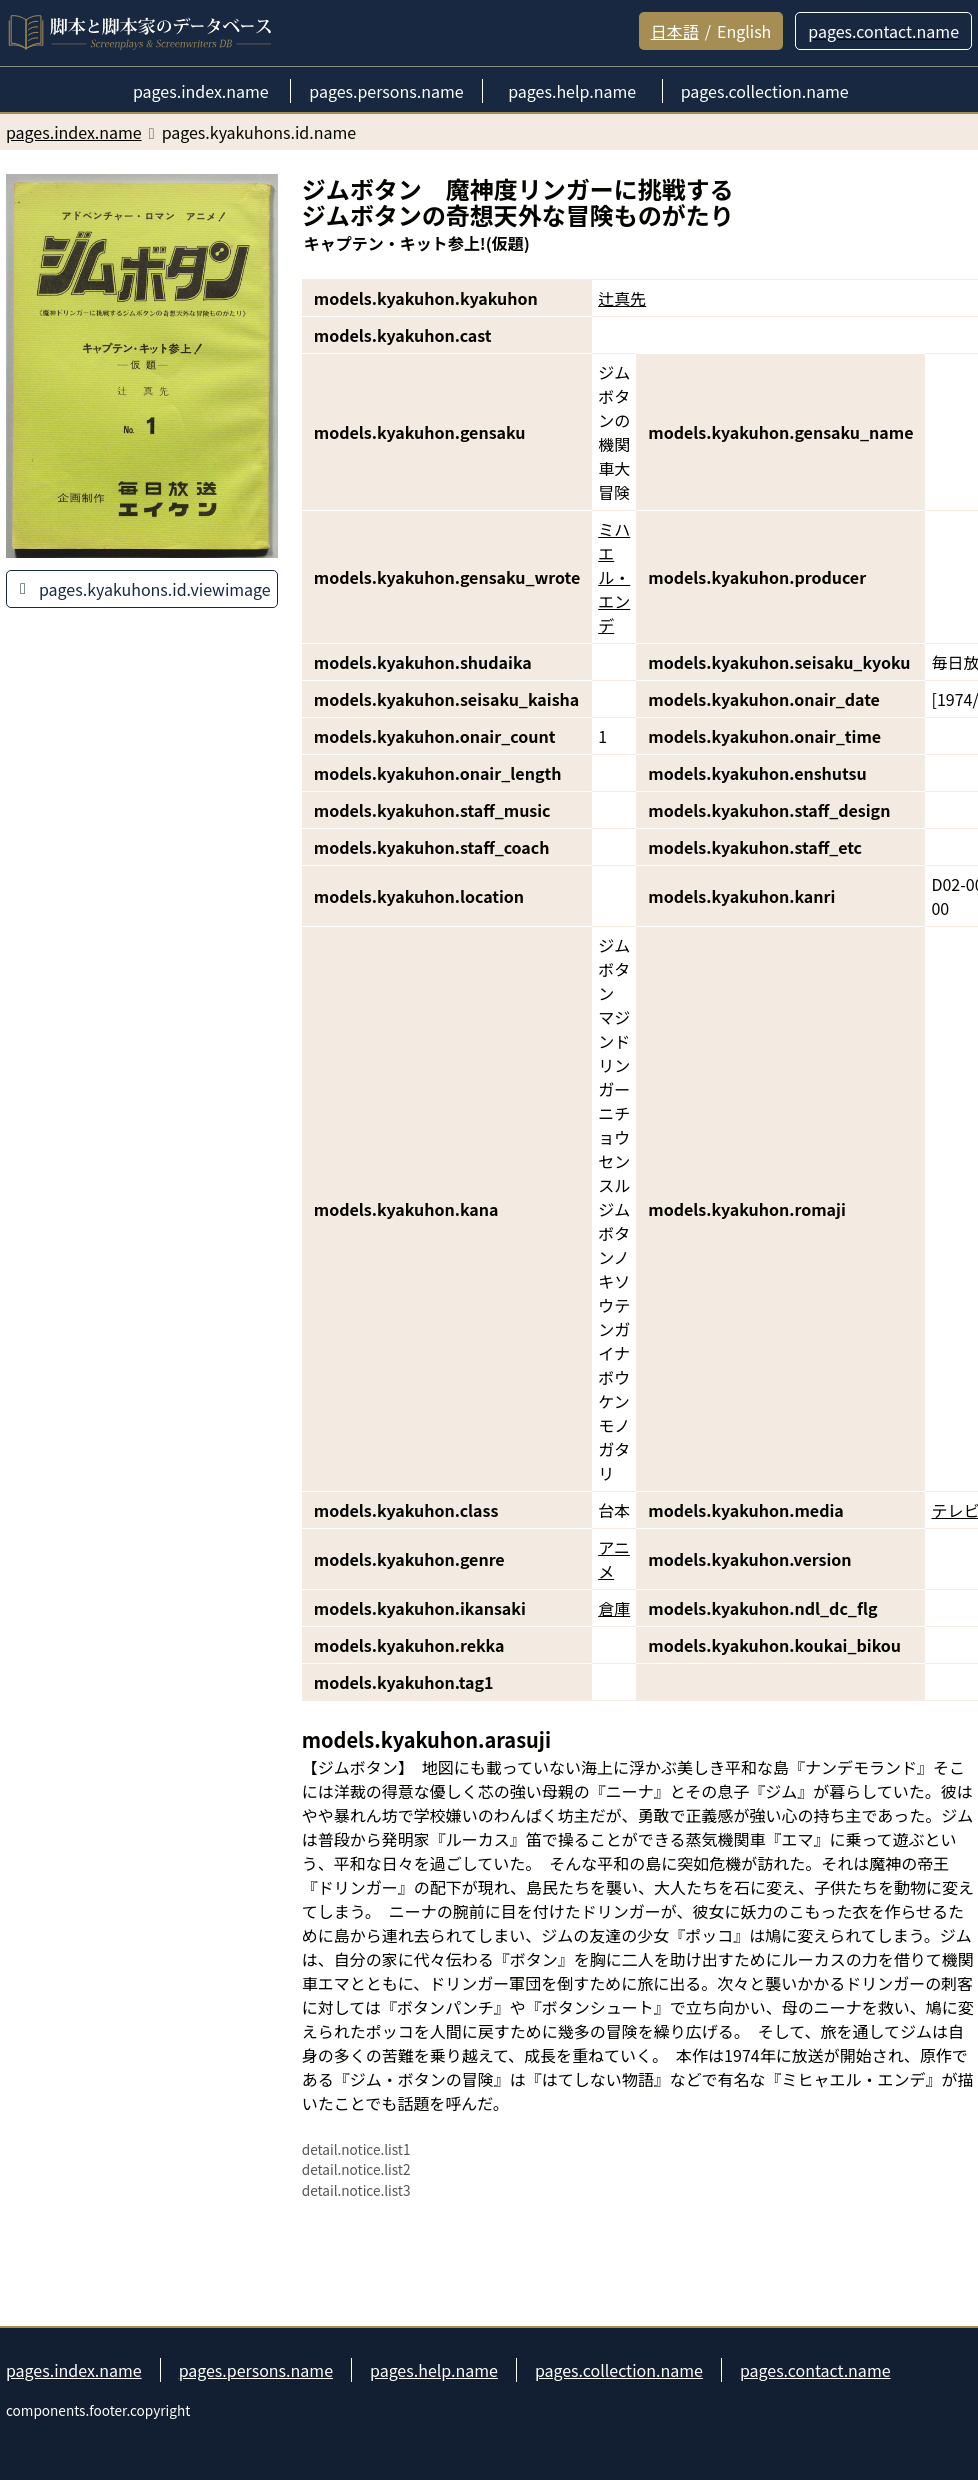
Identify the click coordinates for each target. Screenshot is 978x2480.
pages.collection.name (619, 2370)
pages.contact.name (815, 2370)
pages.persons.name (256, 2370)
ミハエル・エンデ (614, 577)
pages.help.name (434, 2370)
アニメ (614, 1559)
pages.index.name (74, 2370)
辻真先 (622, 298)
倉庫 (614, 1608)
